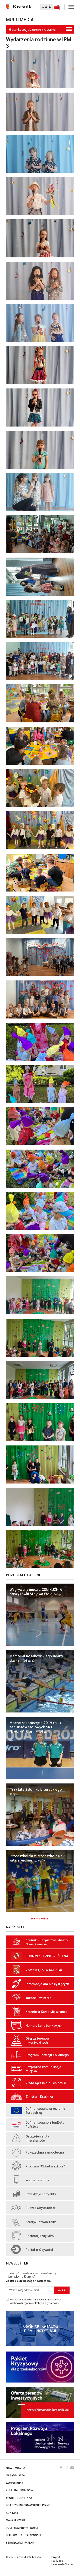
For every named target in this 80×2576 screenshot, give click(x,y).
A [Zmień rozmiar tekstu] (43, 7)
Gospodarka (14, 2482)
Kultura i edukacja (19, 2490)
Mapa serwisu (15, 2520)
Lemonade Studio (62, 2564)
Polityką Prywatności (47, 2302)
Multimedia (20, 19)
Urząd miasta (15, 2475)
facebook (61, 2467)
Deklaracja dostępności (23, 2535)
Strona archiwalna (20, 2542)
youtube (72, 2467)
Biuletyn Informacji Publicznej (28, 2505)
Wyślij (62, 2290)
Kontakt (12, 2512)
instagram (66, 2467)
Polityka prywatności (22, 2527)
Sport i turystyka (19, 2497)
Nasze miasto (15, 2468)
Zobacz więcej (40, 1918)
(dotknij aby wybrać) (40, 29)
